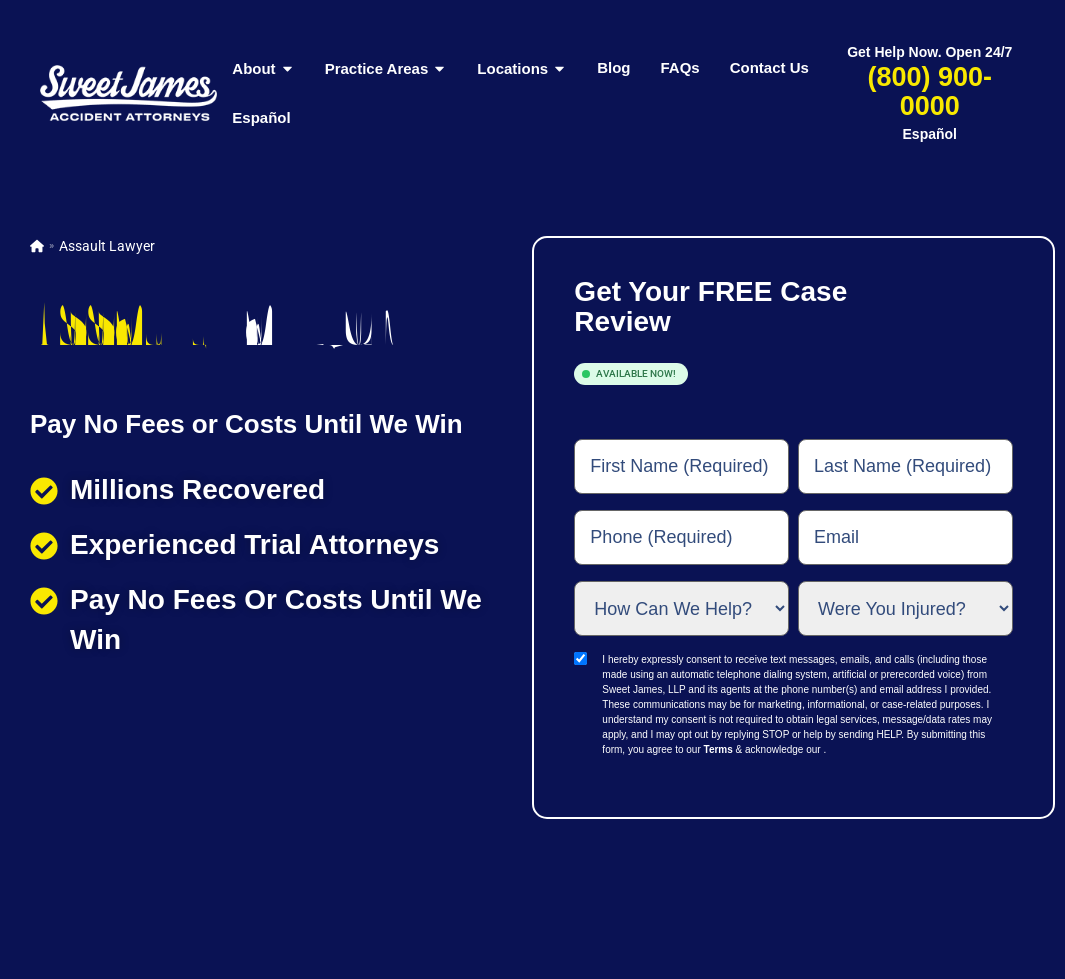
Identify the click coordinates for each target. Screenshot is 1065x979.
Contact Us (769, 67)
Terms (718, 749)
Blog (613, 67)
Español (261, 117)
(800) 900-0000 (929, 91)
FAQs (679, 67)
